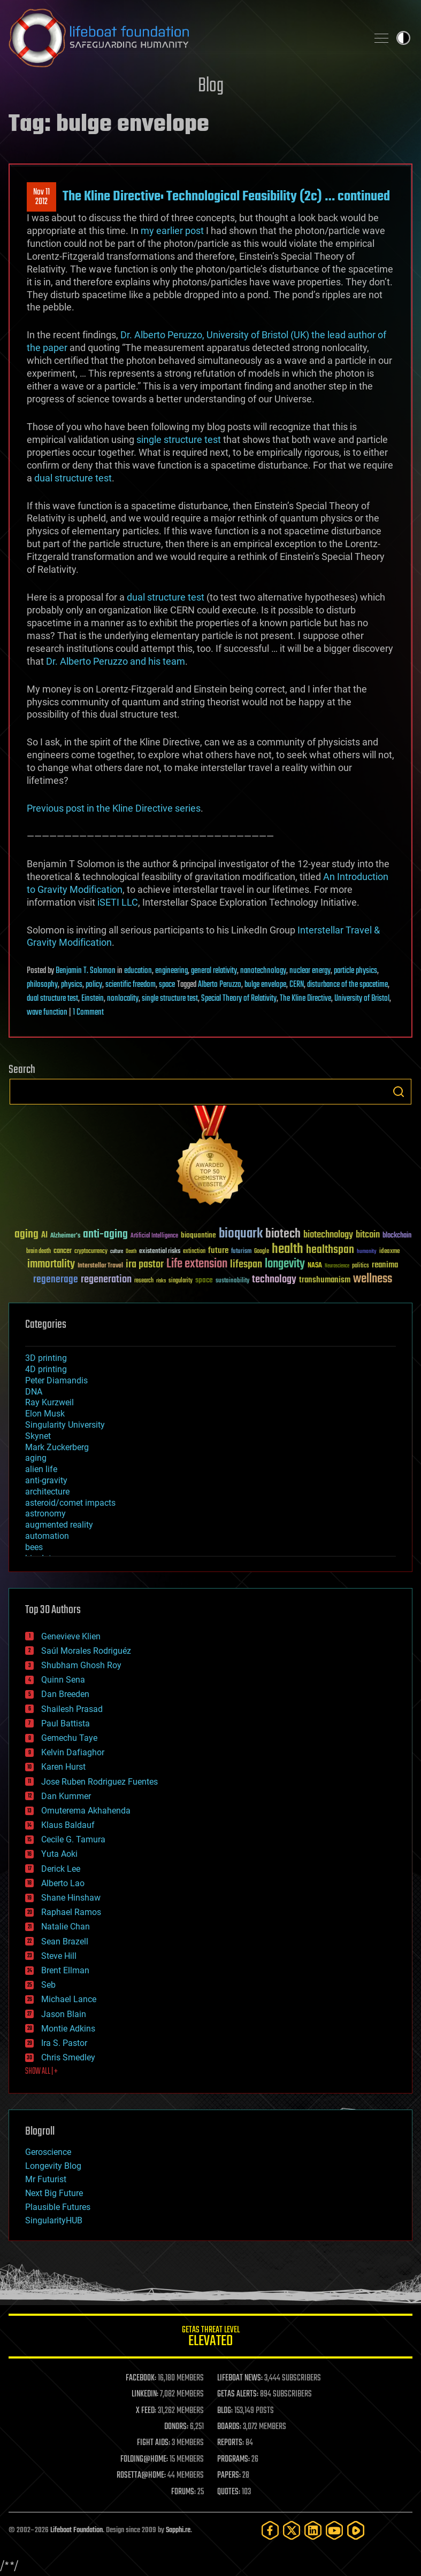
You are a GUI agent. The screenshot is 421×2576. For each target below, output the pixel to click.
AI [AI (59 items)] (44, 1236)
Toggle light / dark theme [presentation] (403, 38)
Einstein (92, 999)
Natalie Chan (65, 1926)
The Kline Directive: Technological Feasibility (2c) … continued (226, 196)
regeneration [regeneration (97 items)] (106, 1279)
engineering (171, 971)
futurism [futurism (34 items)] (241, 1252)
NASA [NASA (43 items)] (315, 1266)
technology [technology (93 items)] (274, 1280)
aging (36, 1458)
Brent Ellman (65, 1970)
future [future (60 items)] (218, 1251)
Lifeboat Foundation (76, 2530)
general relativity (214, 971)
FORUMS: (183, 2492)
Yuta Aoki (59, 1854)
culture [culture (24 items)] (116, 1252)
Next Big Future (54, 2193)
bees (34, 1547)
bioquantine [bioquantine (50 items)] (198, 1235)
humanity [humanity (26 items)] (367, 1252)
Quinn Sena (63, 1680)
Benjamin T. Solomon (86, 971)
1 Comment (88, 1012)
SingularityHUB (53, 2220)
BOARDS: (229, 2427)
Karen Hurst (63, 1767)
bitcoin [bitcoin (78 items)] (368, 1235)
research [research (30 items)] (144, 1281)
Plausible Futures (57, 2207)
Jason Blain (63, 2014)
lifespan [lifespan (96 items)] (246, 1264)
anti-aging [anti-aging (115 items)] (105, 1234)
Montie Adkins (68, 2029)
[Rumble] (355, 2530)
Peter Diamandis (56, 1380)
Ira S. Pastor (64, 2043)
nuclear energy (310, 971)
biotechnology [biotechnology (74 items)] (328, 1235)
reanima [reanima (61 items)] (385, 1265)
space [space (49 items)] (204, 1280)
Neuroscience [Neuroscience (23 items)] (337, 1267)
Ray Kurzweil (49, 1402)
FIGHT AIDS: (153, 2443)
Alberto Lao (63, 1883)
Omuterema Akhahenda (86, 1810)
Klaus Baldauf (68, 1825)
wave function (47, 1012)
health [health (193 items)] (287, 1249)
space (167, 985)
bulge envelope (265, 985)
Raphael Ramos (71, 1912)
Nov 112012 (41, 197)
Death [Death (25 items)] (131, 1252)
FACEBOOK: (141, 2378)
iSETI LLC (117, 902)
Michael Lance (68, 1999)
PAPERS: (229, 2475)
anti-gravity (46, 1480)
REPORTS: (230, 2443)
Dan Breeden (65, 1694)
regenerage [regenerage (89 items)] (55, 1280)
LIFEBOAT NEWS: (240, 2378)
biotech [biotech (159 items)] (283, 1234)
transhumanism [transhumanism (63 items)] (324, 1280)
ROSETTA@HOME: (141, 2475)
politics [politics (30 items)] (360, 1266)
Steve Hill (58, 1956)
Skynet (38, 1436)
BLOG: (225, 2411)
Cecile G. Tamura (73, 1839)
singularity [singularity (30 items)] (181, 1281)
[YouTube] (334, 2530)
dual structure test (73, 478)
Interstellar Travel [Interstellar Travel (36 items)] (100, 1266)
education (138, 971)
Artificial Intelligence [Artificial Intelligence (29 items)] (154, 1236)
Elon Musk (45, 1413)
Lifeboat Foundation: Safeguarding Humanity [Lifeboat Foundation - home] (184, 38)
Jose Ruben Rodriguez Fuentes (99, 1782)
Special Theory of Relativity (239, 999)
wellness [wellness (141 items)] (372, 1279)
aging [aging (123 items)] (26, 1234)
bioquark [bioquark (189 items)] (241, 1234)
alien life (41, 1469)
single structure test (178, 439)
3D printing (46, 1358)
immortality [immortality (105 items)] (51, 1264)
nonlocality (123, 999)
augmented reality (59, 1525)
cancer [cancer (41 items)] (62, 1251)
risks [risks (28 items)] (161, 1281)
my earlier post (173, 230)
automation (47, 1536)
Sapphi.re (178, 2530)
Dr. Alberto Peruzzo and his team (115, 661)
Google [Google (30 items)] (261, 1251)
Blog (211, 86)
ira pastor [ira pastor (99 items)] (145, 1264)
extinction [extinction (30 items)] (194, 1251)
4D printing (46, 1369)
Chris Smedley (68, 2057)
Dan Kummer (66, 1796)
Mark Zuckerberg (57, 1447)
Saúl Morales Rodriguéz (86, 1651)
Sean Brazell (64, 1941)
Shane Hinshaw (71, 1898)
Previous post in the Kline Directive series (114, 808)
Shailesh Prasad (72, 1709)
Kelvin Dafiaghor (72, 1752)
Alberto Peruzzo (219, 985)
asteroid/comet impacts (70, 1503)
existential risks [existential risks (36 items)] (159, 1252)
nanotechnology (263, 971)
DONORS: (176, 2427)
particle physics (355, 971)
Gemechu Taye (69, 1738)
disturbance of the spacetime (347, 985)
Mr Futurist (45, 2179)
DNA (33, 1392)
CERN (296, 985)
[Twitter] (291, 2530)
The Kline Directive (305, 999)
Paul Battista (65, 1723)
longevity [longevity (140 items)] (285, 1264)
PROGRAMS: (233, 2459)
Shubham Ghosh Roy (81, 1665)
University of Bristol (361, 999)
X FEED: (146, 2411)
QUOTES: (228, 2492)
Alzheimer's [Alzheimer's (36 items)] (65, 1236)
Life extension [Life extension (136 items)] (196, 1264)
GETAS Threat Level (210, 2338)
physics (71, 985)
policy (94, 985)
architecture (47, 1492)
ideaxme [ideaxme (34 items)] (389, 1252)
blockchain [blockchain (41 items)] (396, 1236)
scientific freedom (130, 985)
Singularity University (65, 1425)
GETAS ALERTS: (237, 2394)
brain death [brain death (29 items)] (38, 1251)
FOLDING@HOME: (144, 2459)
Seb (48, 1985)
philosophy (42, 985)
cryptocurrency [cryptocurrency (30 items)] (91, 1251)
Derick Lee (60, 1869)
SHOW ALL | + (41, 2072)
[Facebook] (270, 2530)
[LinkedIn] (313, 2530)
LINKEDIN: (145, 2394)
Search (398, 1091)
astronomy (45, 1513)
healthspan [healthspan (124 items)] (330, 1250)
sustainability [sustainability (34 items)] (232, 1281)
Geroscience (48, 2152)
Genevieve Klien (71, 1636)
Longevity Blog (53, 2166)
